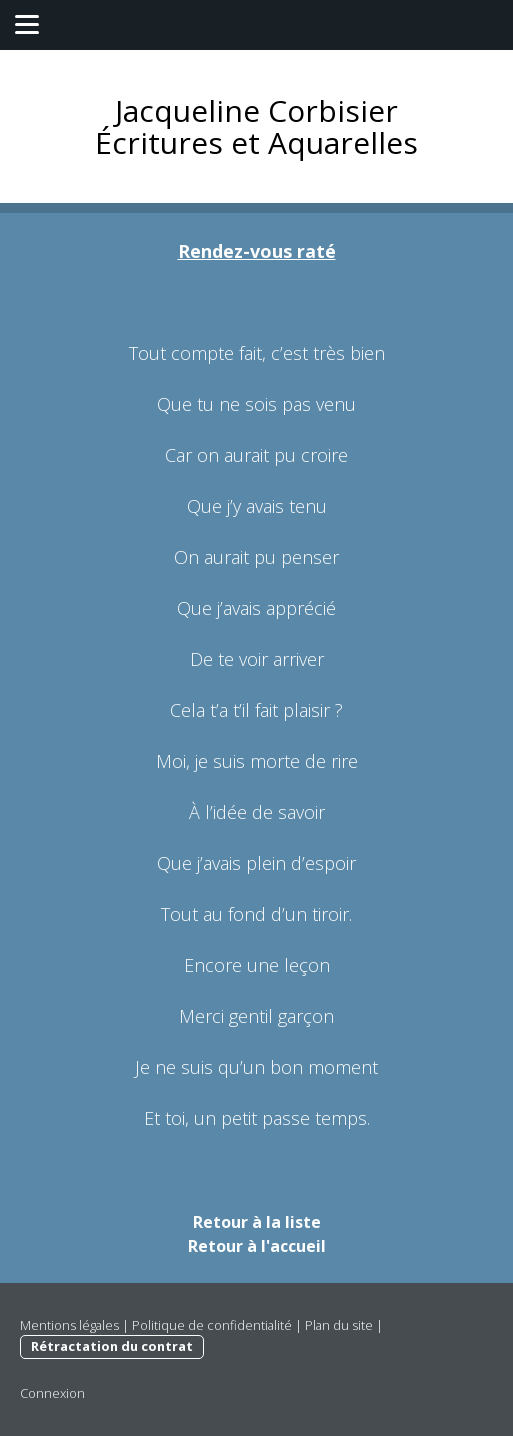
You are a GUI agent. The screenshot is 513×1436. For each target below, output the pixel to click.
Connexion (52, 1393)
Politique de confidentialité (212, 1325)
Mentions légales (69, 1325)
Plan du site (339, 1325)
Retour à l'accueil (257, 1246)
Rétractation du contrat (112, 1346)
